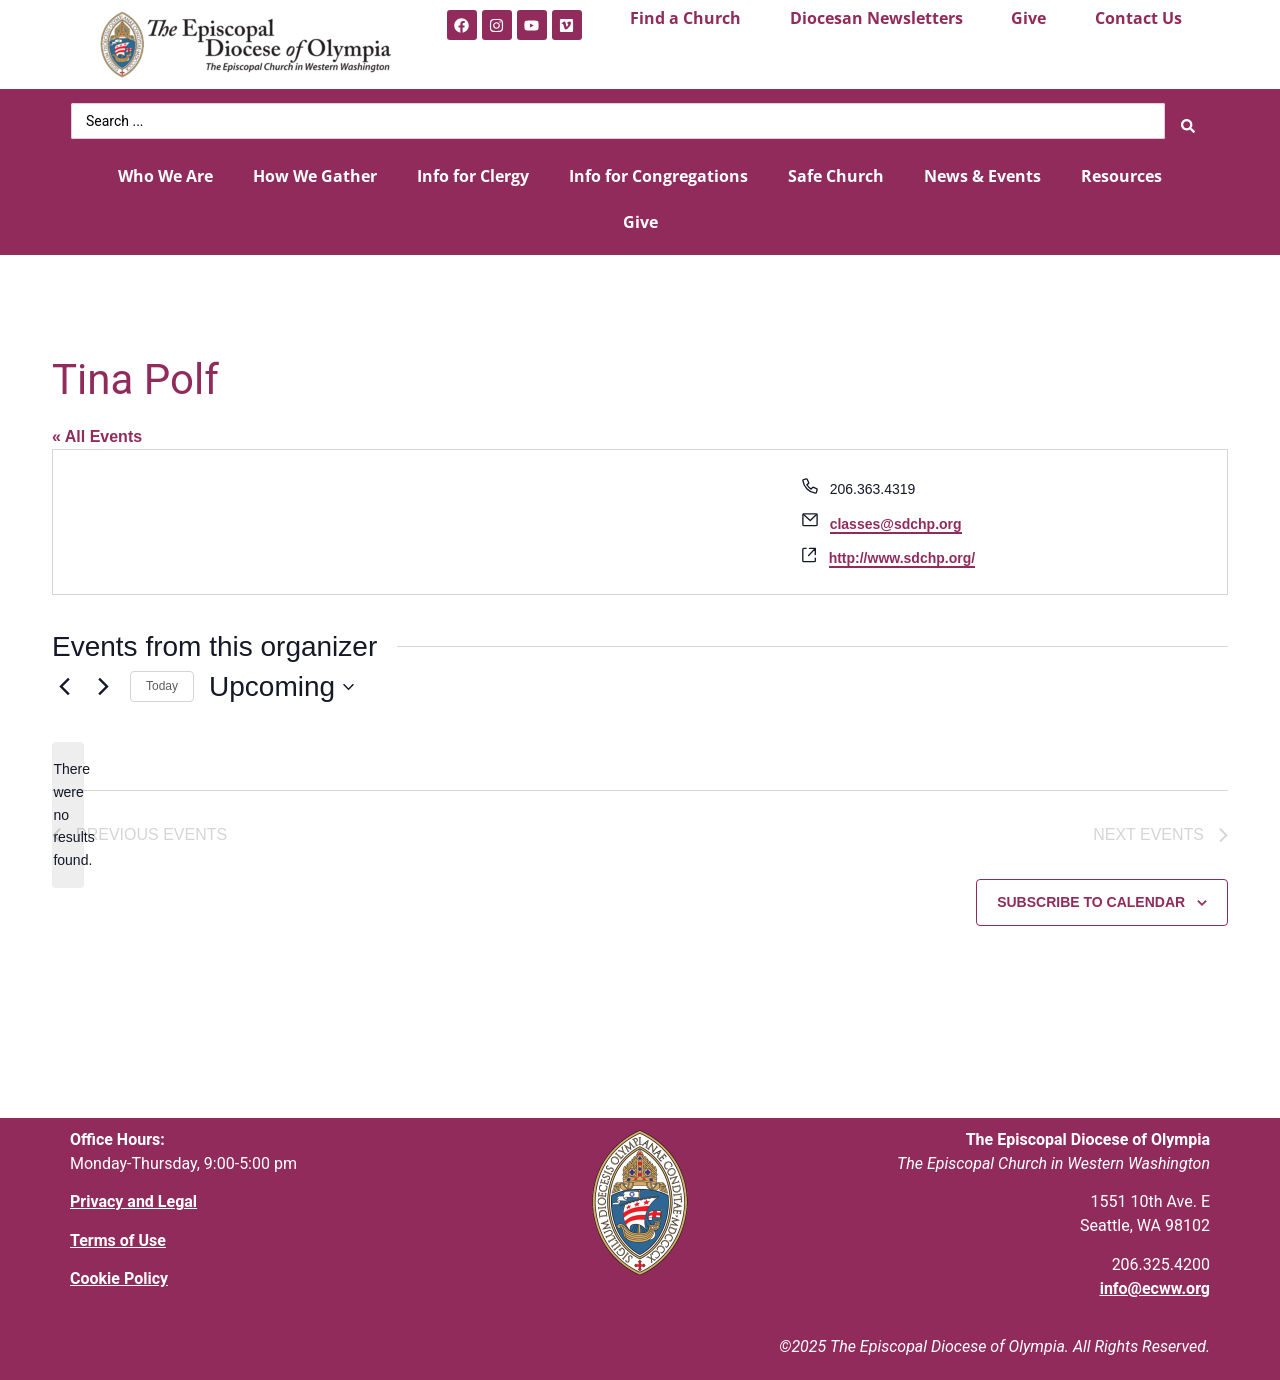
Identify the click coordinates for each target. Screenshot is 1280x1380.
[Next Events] (103, 681)
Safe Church (836, 170)
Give (1028, 18)
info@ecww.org (1155, 1284)
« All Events (97, 430)
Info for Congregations (658, 170)
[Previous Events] (64, 681)
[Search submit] (1188, 118)
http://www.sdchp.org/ (902, 552)
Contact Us (1138, 18)
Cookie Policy (119, 1274)
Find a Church (685, 18)
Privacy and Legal (133, 1198)
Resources (1121, 170)
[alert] (68, 809)
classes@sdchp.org (896, 518)
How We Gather (315, 170)
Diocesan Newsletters (876, 18)
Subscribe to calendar (1091, 899)
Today (162, 681)
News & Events (982, 170)
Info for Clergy (473, 170)
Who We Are (165, 170)
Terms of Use (118, 1236)
